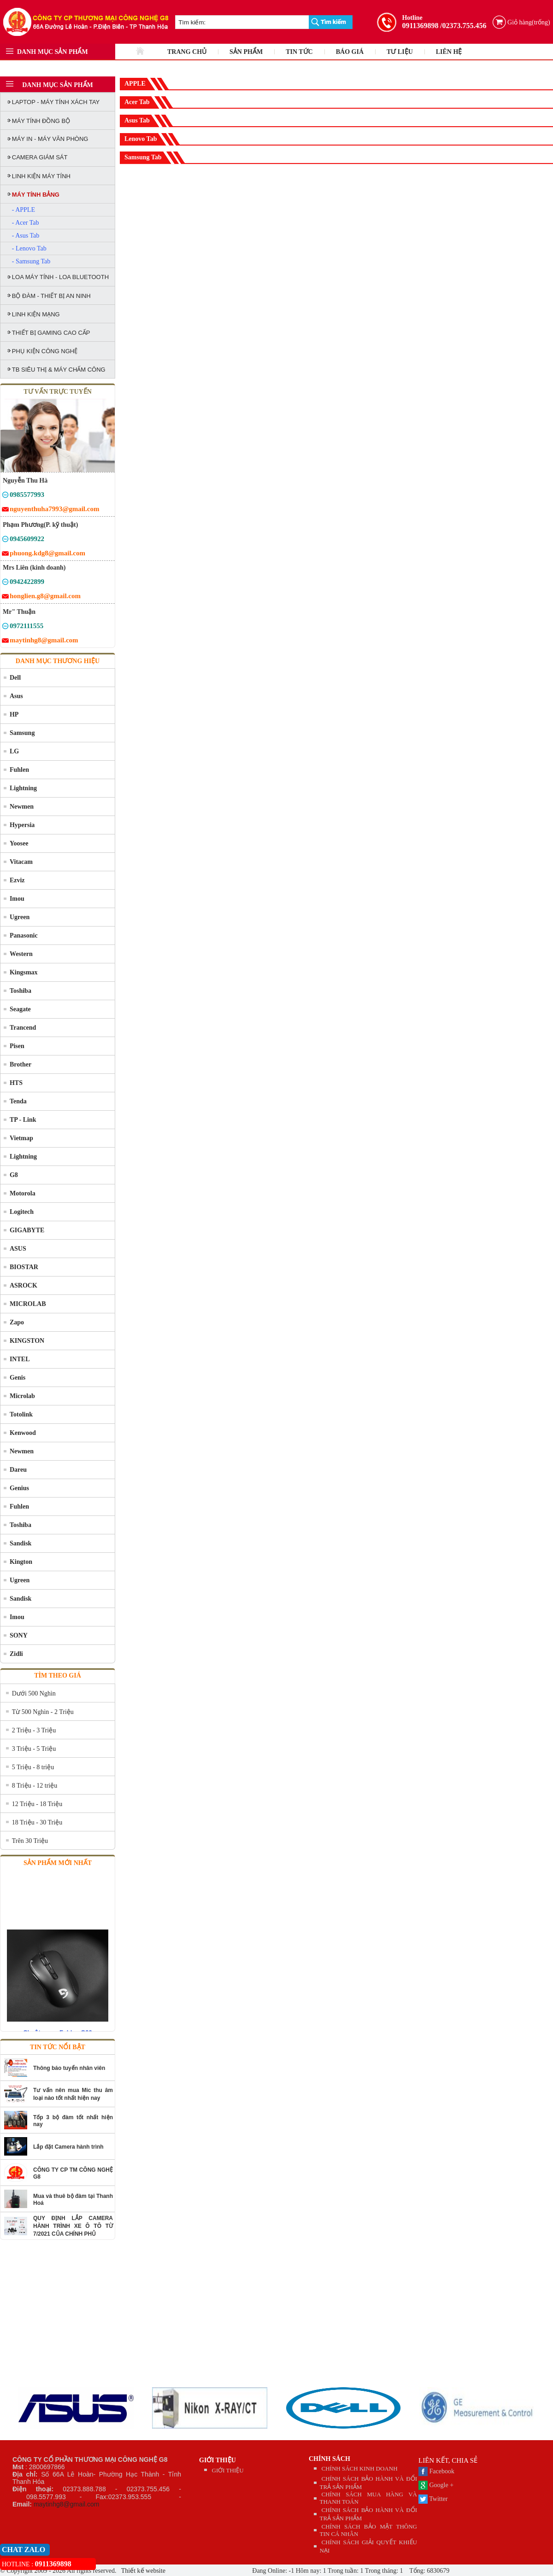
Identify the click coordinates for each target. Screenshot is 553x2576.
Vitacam (21, 861)
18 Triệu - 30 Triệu (37, 1822)
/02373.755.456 (463, 25)
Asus (16, 696)
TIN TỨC (299, 51)
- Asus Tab (25, 235)
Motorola (22, 1193)
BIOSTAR (24, 1267)
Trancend (23, 1027)
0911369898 (420, 25)
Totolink (21, 1414)
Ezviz (17, 880)
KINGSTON (27, 1340)
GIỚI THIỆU (217, 2460)
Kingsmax (24, 972)
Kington (21, 1561)
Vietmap (21, 1138)
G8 (14, 1174)
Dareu (18, 1469)
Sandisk (20, 1543)
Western (21, 953)
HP (14, 714)
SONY (19, 1635)
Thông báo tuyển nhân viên (69, 2068)
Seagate (20, 1009)
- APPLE (23, 209)
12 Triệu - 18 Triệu (37, 1804)
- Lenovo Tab (29, 248)
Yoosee (19, 843)
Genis (17, 1377)
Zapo (17, 1322)
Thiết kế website (142, 2570)
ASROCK (23, 1285)
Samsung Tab (143, 157)
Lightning (23, 788)
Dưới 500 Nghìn (34, 1693)
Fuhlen (19, 769)
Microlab (22, 1396)
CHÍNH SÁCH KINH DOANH (360, 2468)
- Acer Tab (25, 222)
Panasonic (24, 935)
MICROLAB (28, 1303)
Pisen (17, 1046)
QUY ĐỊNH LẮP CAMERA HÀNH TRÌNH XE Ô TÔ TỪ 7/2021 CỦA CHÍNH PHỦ (73, 2226)
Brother (20, 1064)
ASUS (18, 1248)
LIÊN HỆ (449, 51)
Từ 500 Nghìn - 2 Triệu (43, 1711)
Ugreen (19, 917)
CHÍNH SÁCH (329, 2458)
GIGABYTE (27, 1230)
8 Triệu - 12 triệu (34, 1785)
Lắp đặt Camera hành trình (68, 2147)
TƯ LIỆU (400, 51)
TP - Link (23, 1119)
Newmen (22, 806)
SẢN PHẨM (246, 51)
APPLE (135, 83)
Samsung (22, 732)
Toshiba (20, 990)
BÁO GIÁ (350, 51)
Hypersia (22, 825)
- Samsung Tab (31, 261)
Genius (19, 1488)
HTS (16, 1082)
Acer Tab (137, 102)
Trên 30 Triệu (30, 1840)
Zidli (16, 1653)
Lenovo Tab (140, 138)
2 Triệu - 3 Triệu (34, 1730)
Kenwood (23, 1432)
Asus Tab (137, 120)
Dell (15, 677)
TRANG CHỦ (186, 51)
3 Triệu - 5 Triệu (34, 1748)
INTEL (20, 1359)
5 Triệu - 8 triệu (33, 1767)
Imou (17, 898)
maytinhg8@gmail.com (67, 2504)
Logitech (22, 1211)
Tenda (18, 1101)
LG (14, 751)
